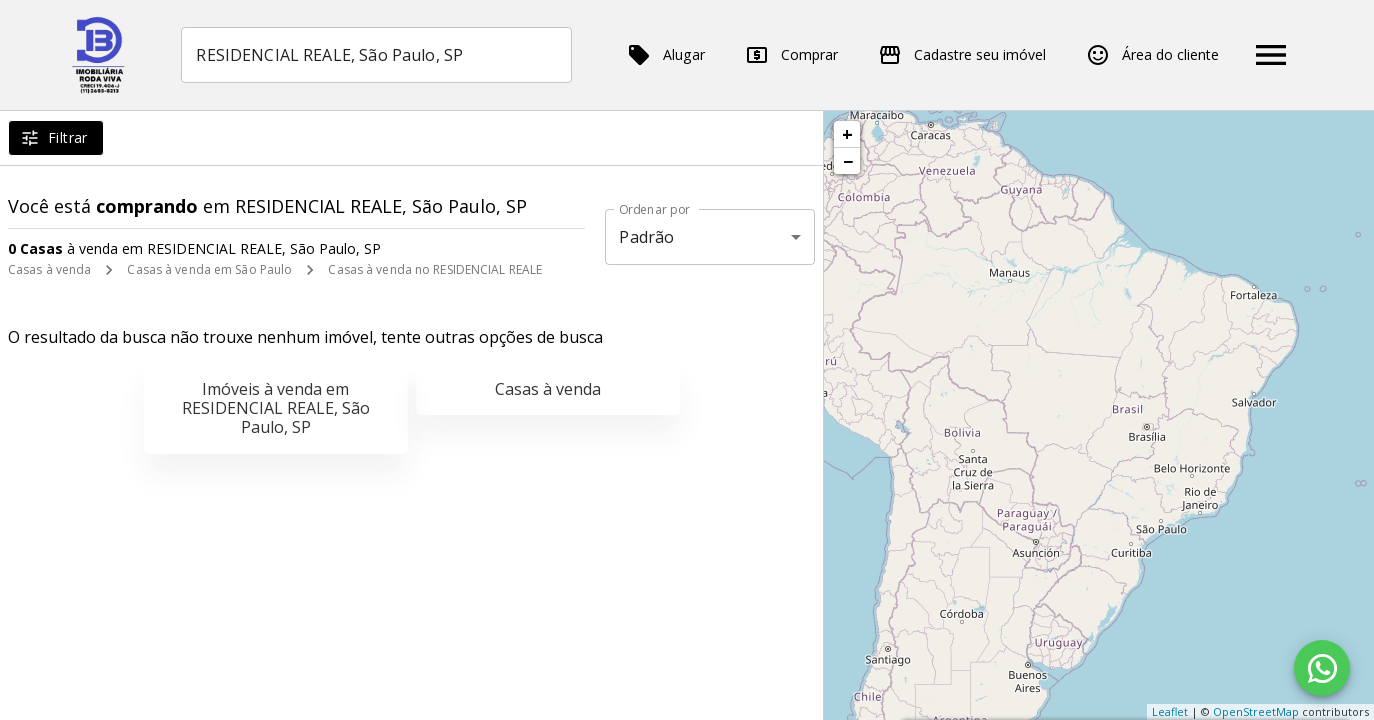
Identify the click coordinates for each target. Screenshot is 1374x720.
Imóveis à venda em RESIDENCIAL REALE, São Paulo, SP (276, 408)
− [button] (848, 161)
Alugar (666, 55)
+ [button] (847, 134)
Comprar (791, 55)
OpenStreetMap (1256, 711)
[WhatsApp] (1322, 668)
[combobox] (376, 55)
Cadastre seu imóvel (962, 55)
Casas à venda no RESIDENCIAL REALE (435, 269)
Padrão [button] (646, 237)
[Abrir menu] (1271, 55)
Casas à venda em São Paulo (209, 269)
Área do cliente (1152, 55)
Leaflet (1170, 711)
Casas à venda (49, 269)
